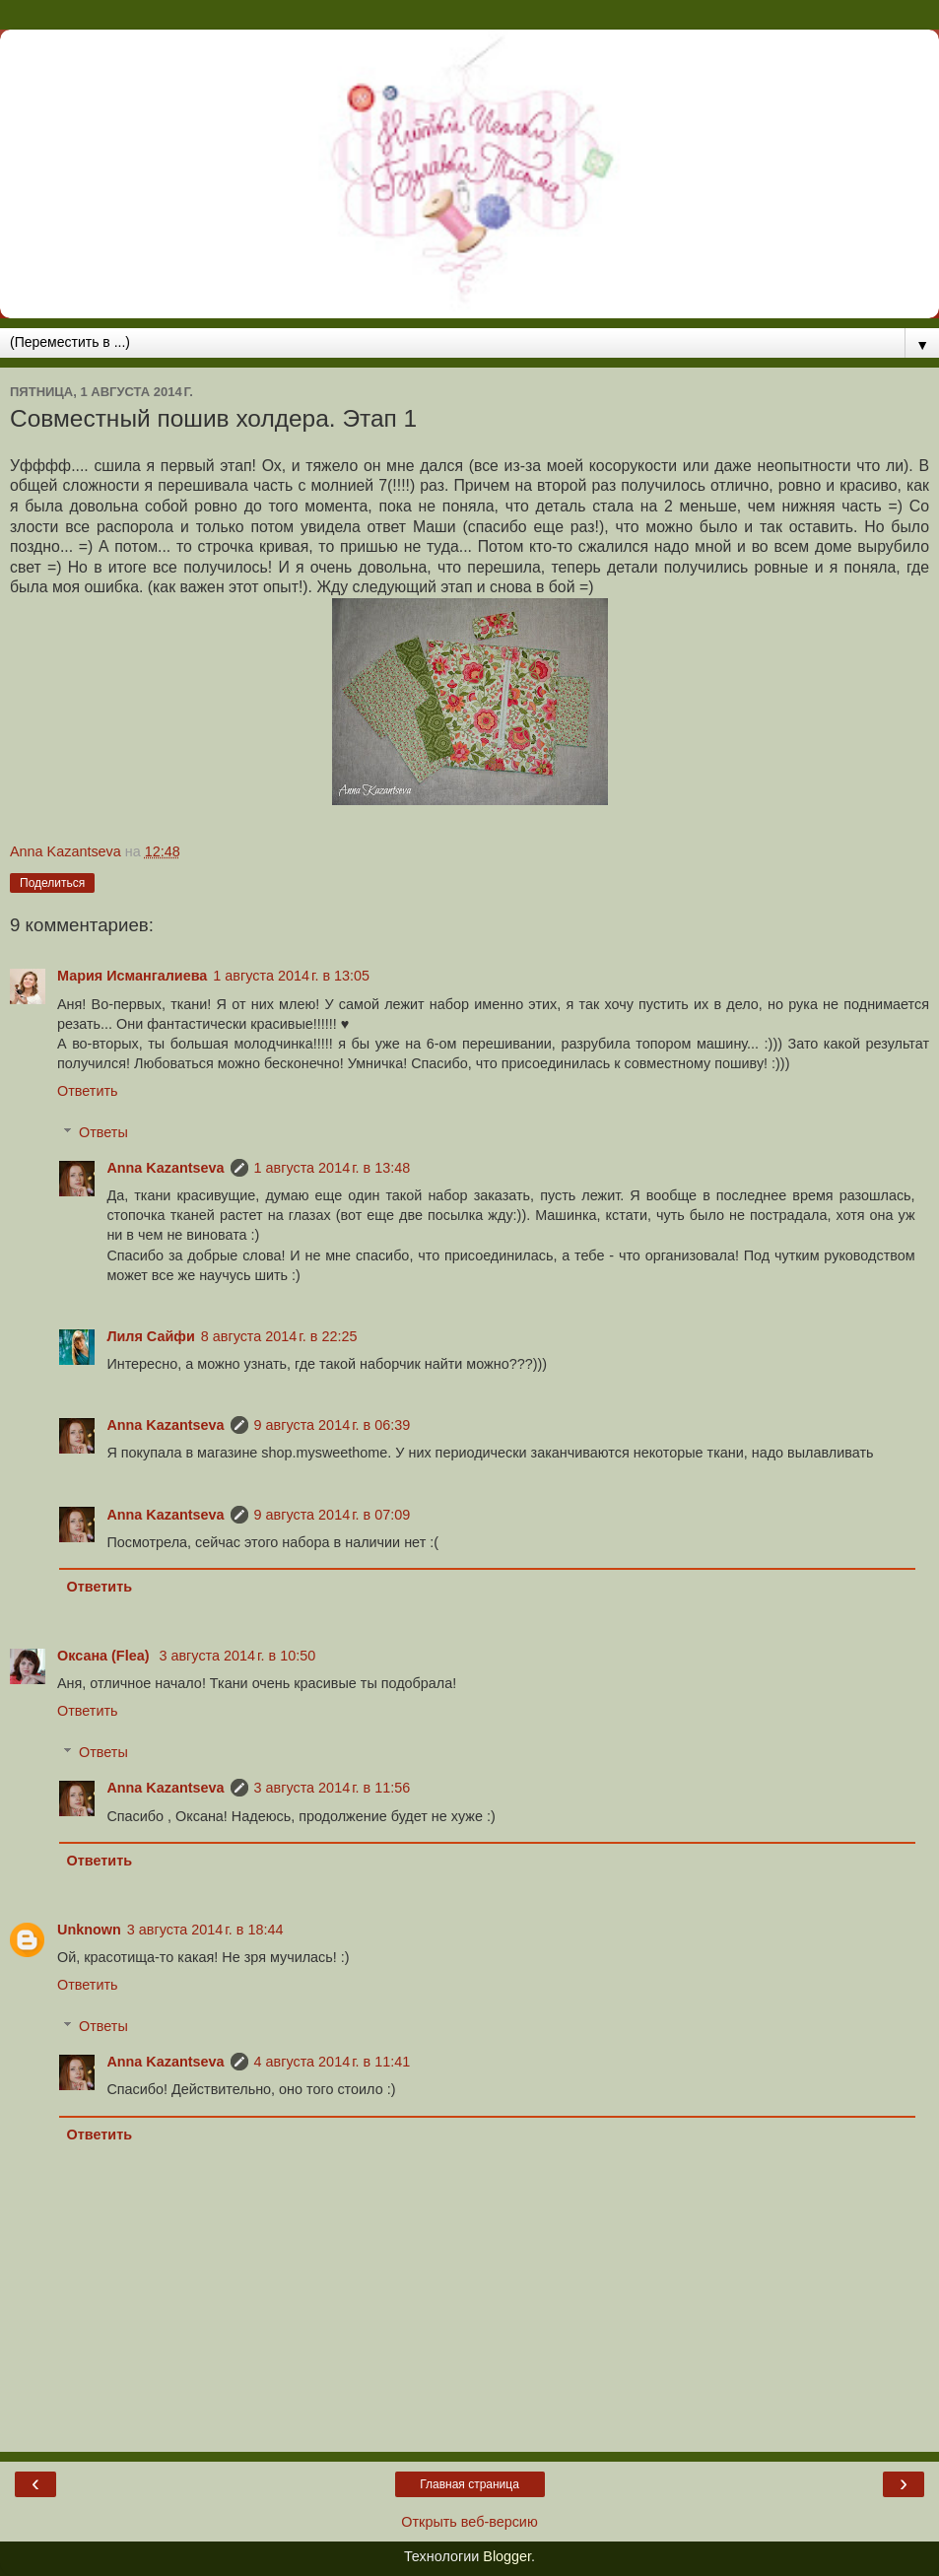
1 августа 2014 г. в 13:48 (332, 1168)
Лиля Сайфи (150, 1336)
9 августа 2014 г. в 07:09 (332, 1515)
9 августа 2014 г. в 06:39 (332, 1425)
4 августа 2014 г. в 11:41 (332, 2061)
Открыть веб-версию (469, 2522)
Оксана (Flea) (105, 1655)
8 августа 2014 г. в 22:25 (279, 1336)
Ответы (103, 1132)
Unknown (89, 1929)
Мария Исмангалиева (132, 975)
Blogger (507, 2556)
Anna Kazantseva (165, 1168)
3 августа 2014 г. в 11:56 (332, 1788)
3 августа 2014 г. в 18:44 (205, 1929)
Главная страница (469, 2484)
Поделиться (52, 883)
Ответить (87, 1091)
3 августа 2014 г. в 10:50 (237, 1655)
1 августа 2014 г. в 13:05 (291, 975)
